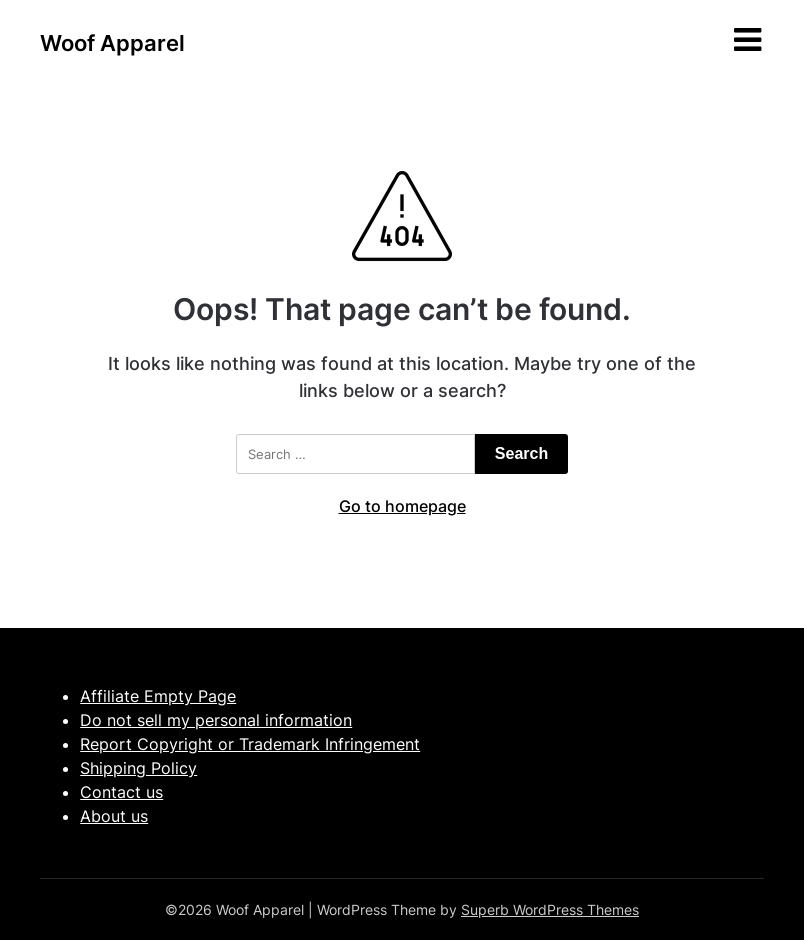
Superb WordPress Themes (550, 909)
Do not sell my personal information (216, 720)
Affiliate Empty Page (158, 696)
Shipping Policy (138, 768)
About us (114, 816)
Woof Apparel (112, 43)
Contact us (121, 792)
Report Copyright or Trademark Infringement (250, 744)
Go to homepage (402, 506)
